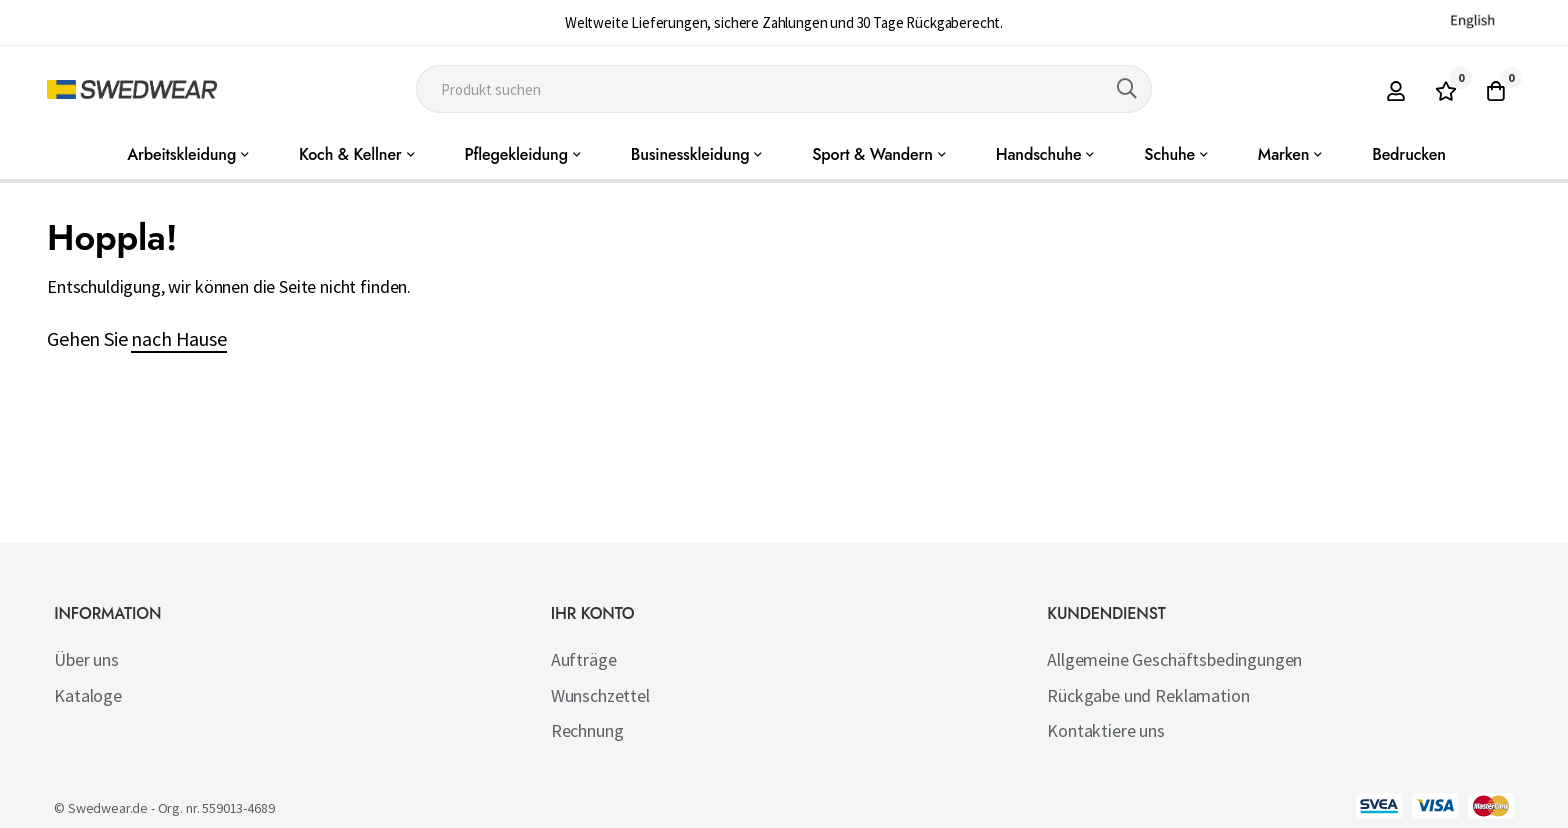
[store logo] (132, 89)
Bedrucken (1409, 154)
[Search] (1127, 89)
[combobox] (784, 89)
